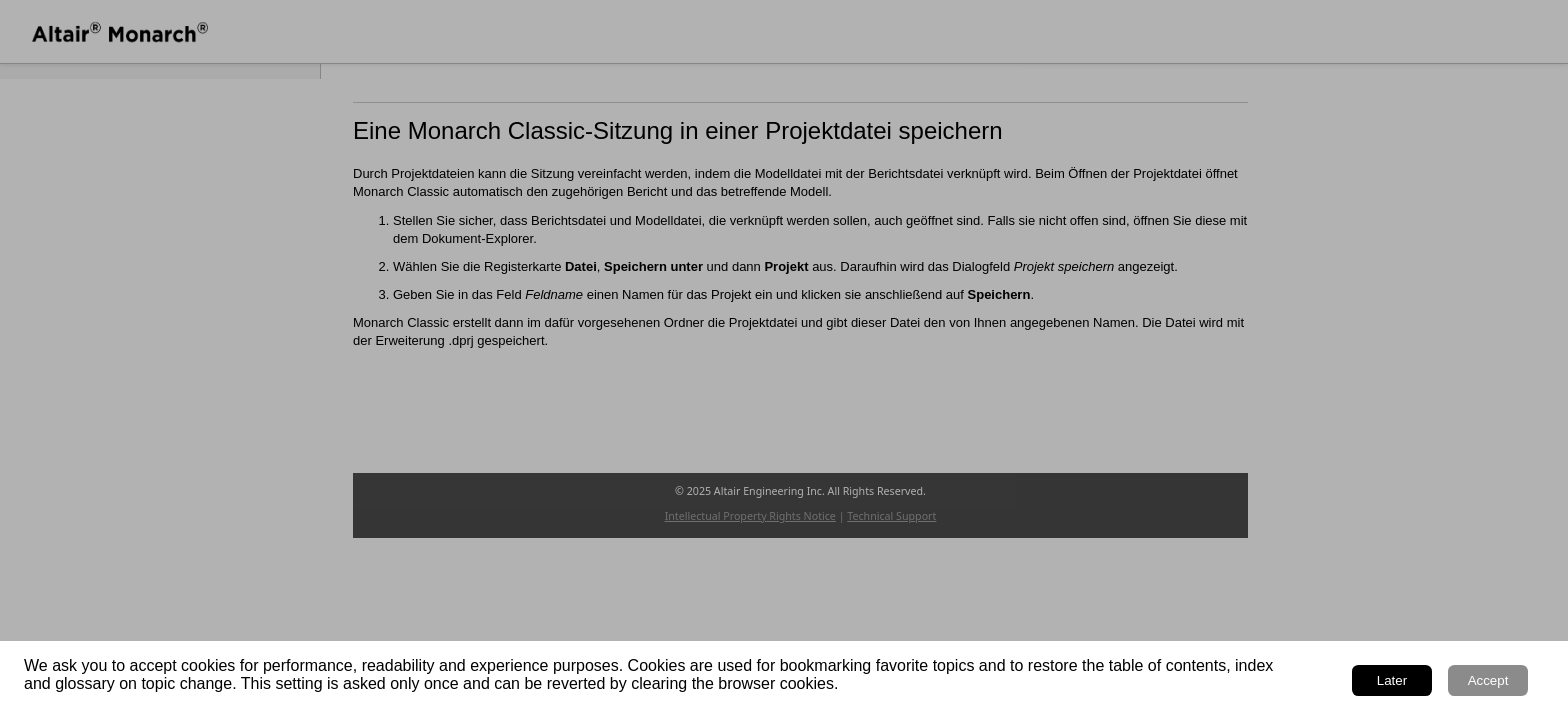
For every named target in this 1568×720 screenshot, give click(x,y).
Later (1392, 680)
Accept (1488, 680)
